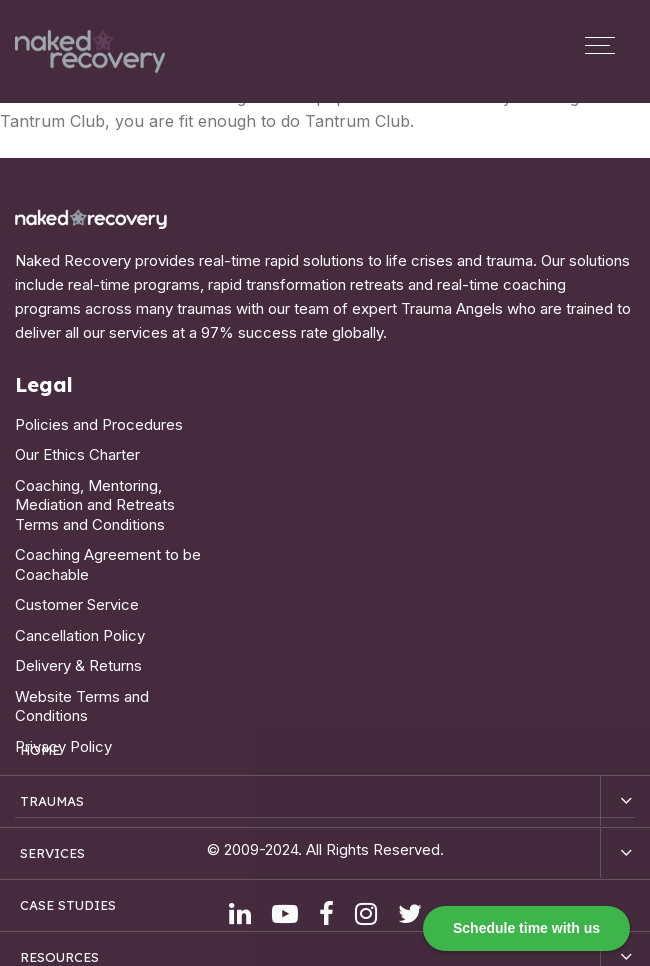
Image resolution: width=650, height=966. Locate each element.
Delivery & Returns (78, 665)
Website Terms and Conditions (82, 706)
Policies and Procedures (99, 424)
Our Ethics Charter (77, 454)
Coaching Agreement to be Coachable (108, 564)
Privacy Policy (63, 746)
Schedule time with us (526, 928)
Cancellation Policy (80, 635)
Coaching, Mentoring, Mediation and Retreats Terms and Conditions (95, 505)
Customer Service (77, 604)
